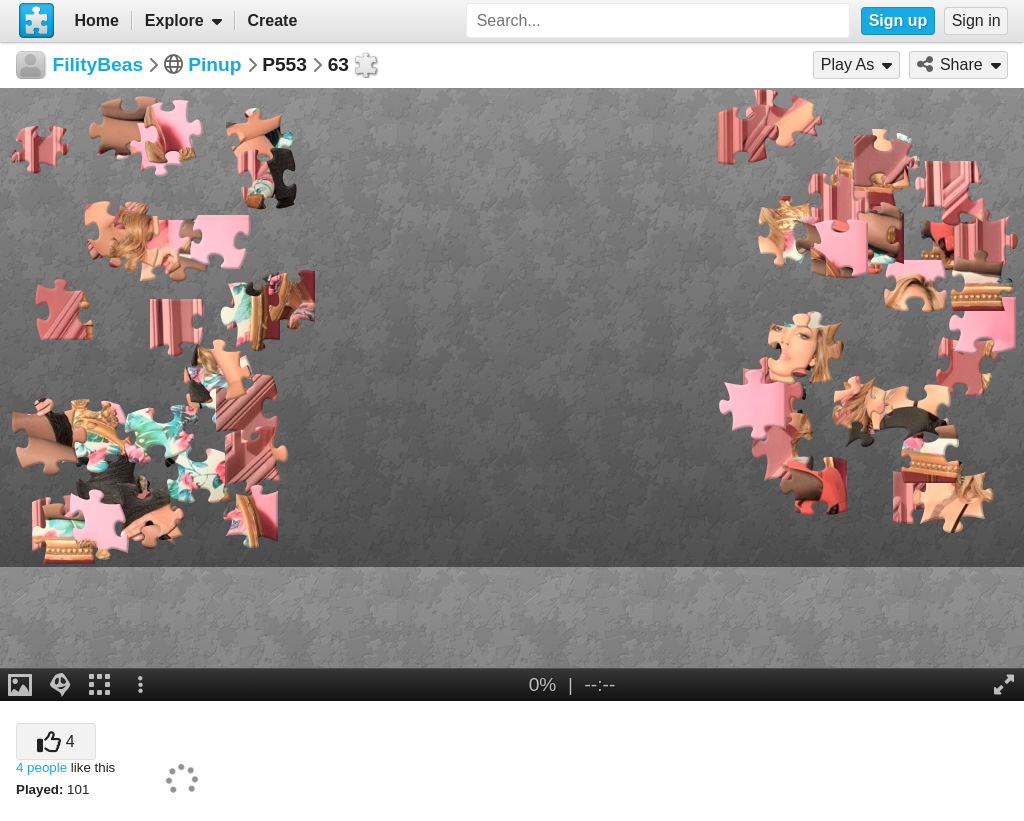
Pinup (214, 64)
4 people (41, 767)
